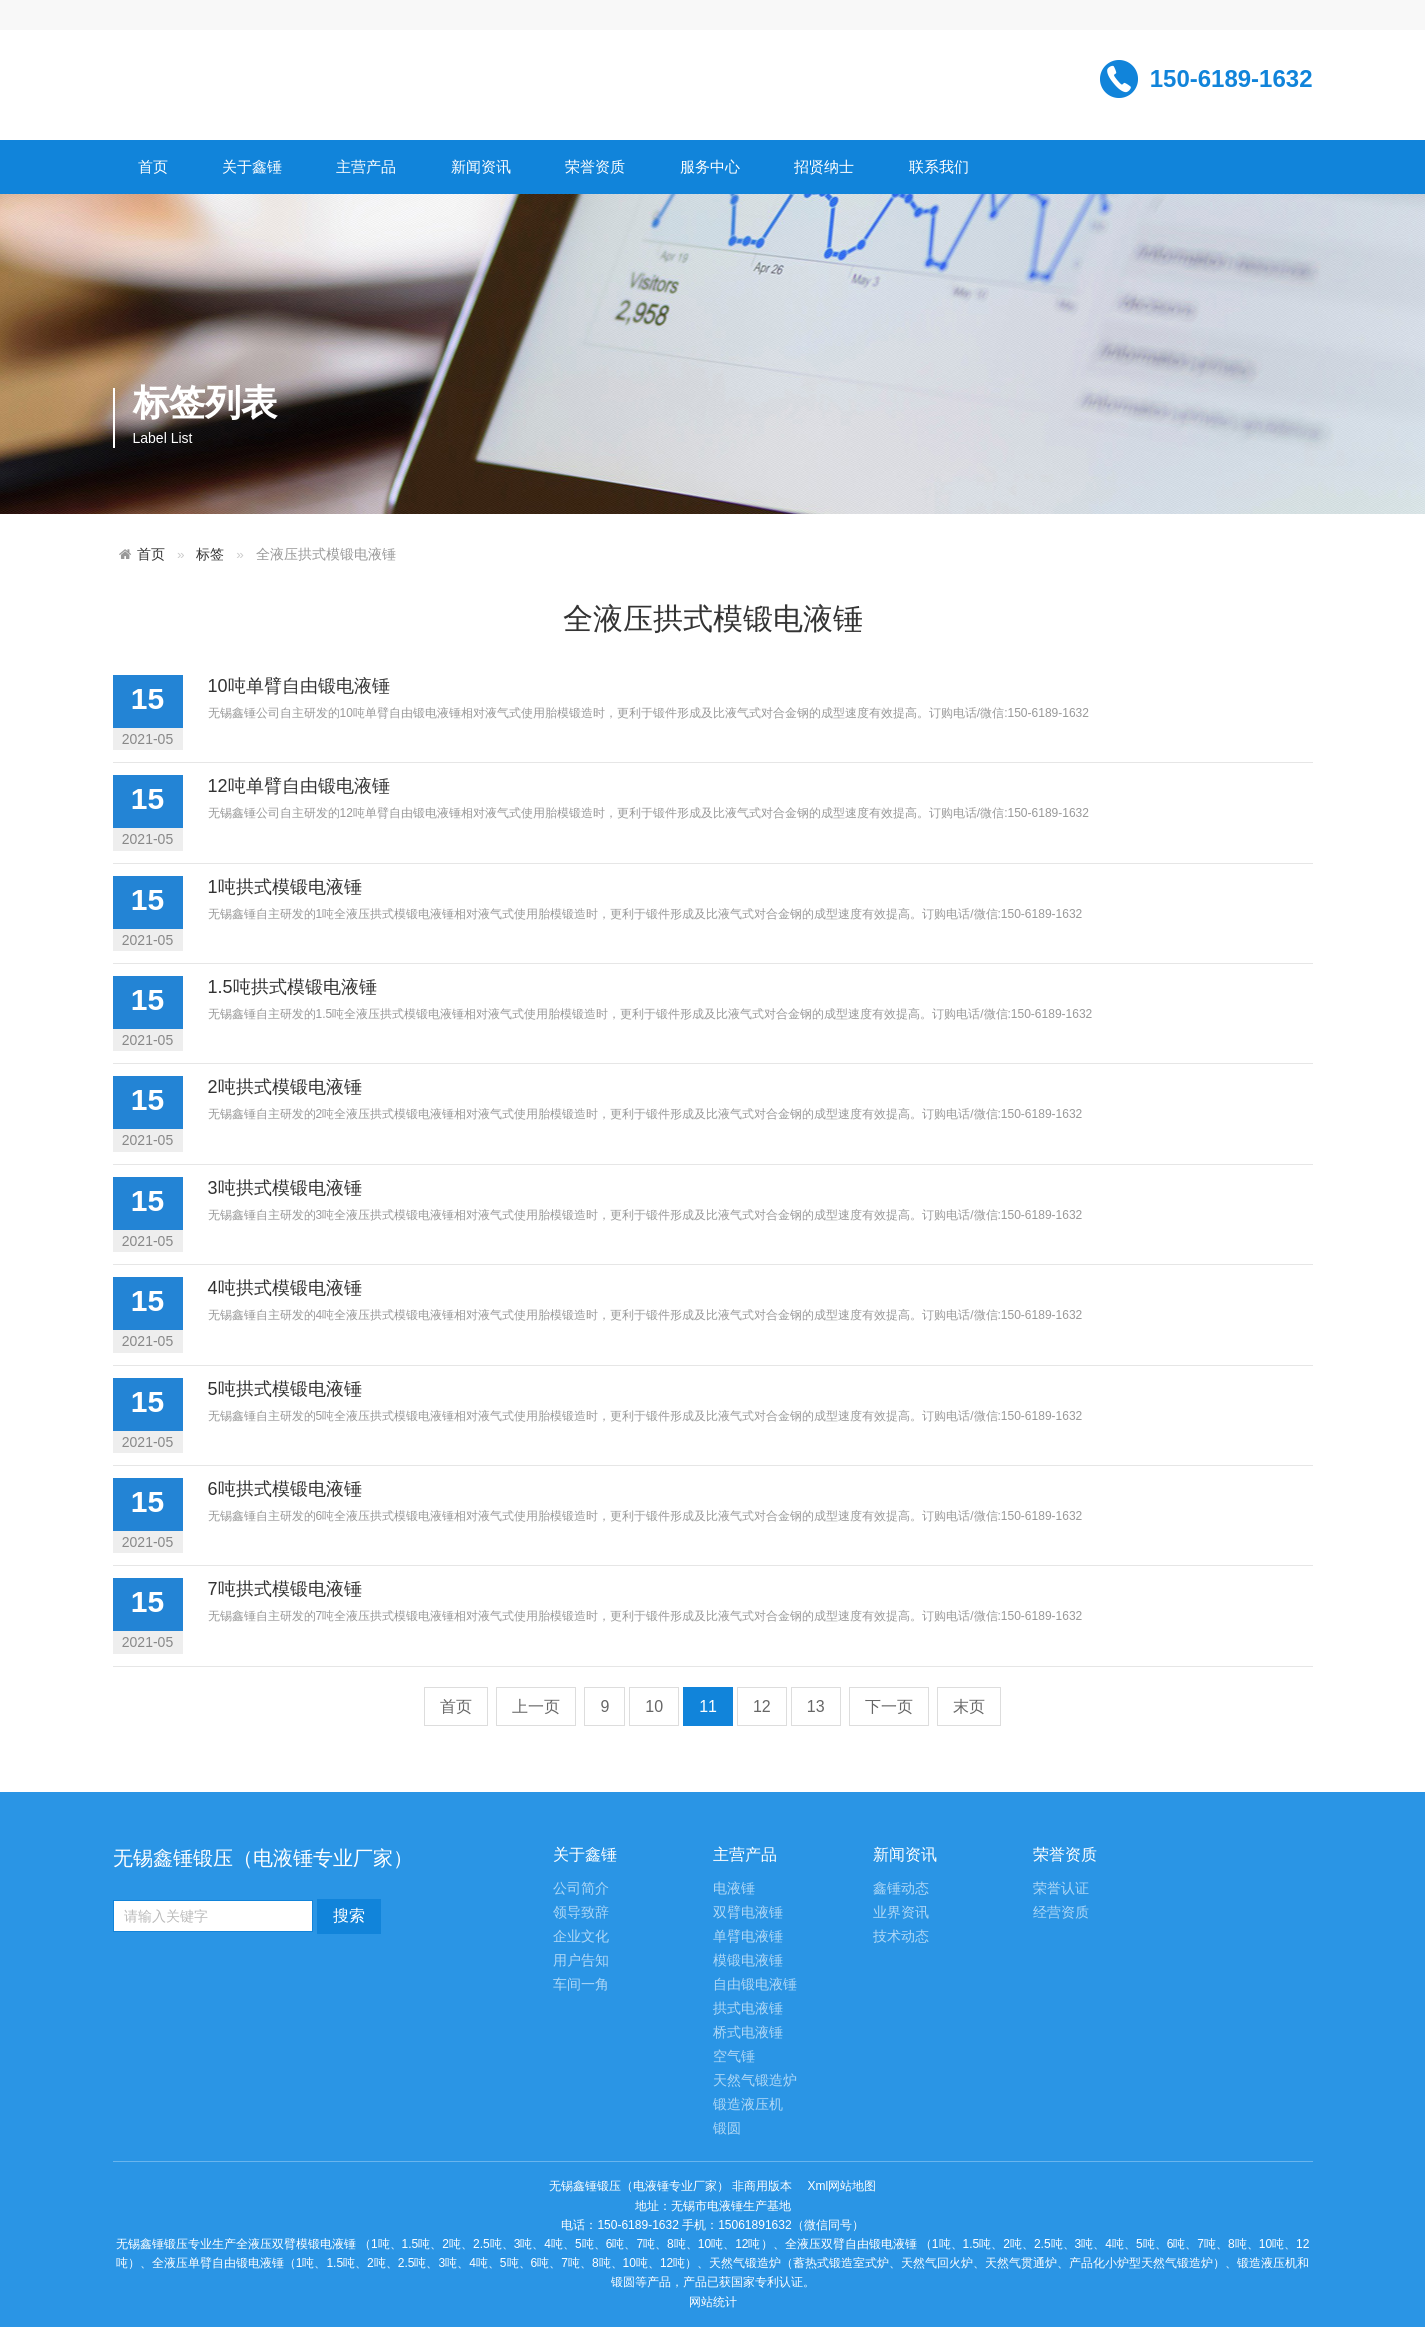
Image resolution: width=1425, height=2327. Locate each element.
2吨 (451, 2244)
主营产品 (366, 166)
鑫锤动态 (901, 1888)
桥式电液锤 (748, 2032)
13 (816, 1706)
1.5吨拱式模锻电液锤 (292, 987)
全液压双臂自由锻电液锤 (851, 2244)
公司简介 (581, 1888)
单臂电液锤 (748, 1936)
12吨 (747, 2244)
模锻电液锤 (748, 1960)
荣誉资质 (595, 166)
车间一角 (581, 1984)
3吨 (523, 2244)
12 (762, 1706)
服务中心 (710, 166)
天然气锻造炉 (755, 2080)
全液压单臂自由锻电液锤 (218, 2263)
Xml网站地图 (842, 2186)
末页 (969, 1706)
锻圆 (727, 2128)
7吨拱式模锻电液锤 (285, 1589)
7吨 (645, 2244)
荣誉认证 (1061, 1888)
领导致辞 (581, 1912)
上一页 (536, 1706)
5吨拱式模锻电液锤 (285, 1389)
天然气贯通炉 (1021, 2263)
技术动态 (901, 1936)
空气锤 (734, 2056)
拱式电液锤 (748, 2008)
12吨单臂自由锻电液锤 (299, 786)
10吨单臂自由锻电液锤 (299, 686)
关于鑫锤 (252, 166)
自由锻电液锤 (755, 1984)
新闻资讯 (481, 166)
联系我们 (939, 166)
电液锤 (734, 1888)
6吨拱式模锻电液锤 (285, 1489)
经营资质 (1061, 1912)
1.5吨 (416, 2244)
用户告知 (581, 1960)
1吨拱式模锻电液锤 (285, 887)
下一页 (889, 1706)
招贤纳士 (824, 166)
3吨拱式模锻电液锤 (285, 1188)
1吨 (380, 2244)
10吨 (710, 2244)
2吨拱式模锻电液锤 (285, 1087)
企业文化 (581, 1936)
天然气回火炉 (937, 2263)
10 (654, 1706)
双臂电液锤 (748, 1912)
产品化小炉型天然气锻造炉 (1141, 2263)
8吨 (676, 2244)
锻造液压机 (748, 2104)
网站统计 (713, 2302)
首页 (153, 166)
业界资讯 (901, 1912)
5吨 (584, 2244)
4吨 (553, 2244)
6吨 (615, 2244)
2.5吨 (487, 2244)
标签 (210, 554)
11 (708, 1706)
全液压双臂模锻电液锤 (296, 2244)
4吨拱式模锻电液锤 (285, 1288)
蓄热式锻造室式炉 (841, 2263)
